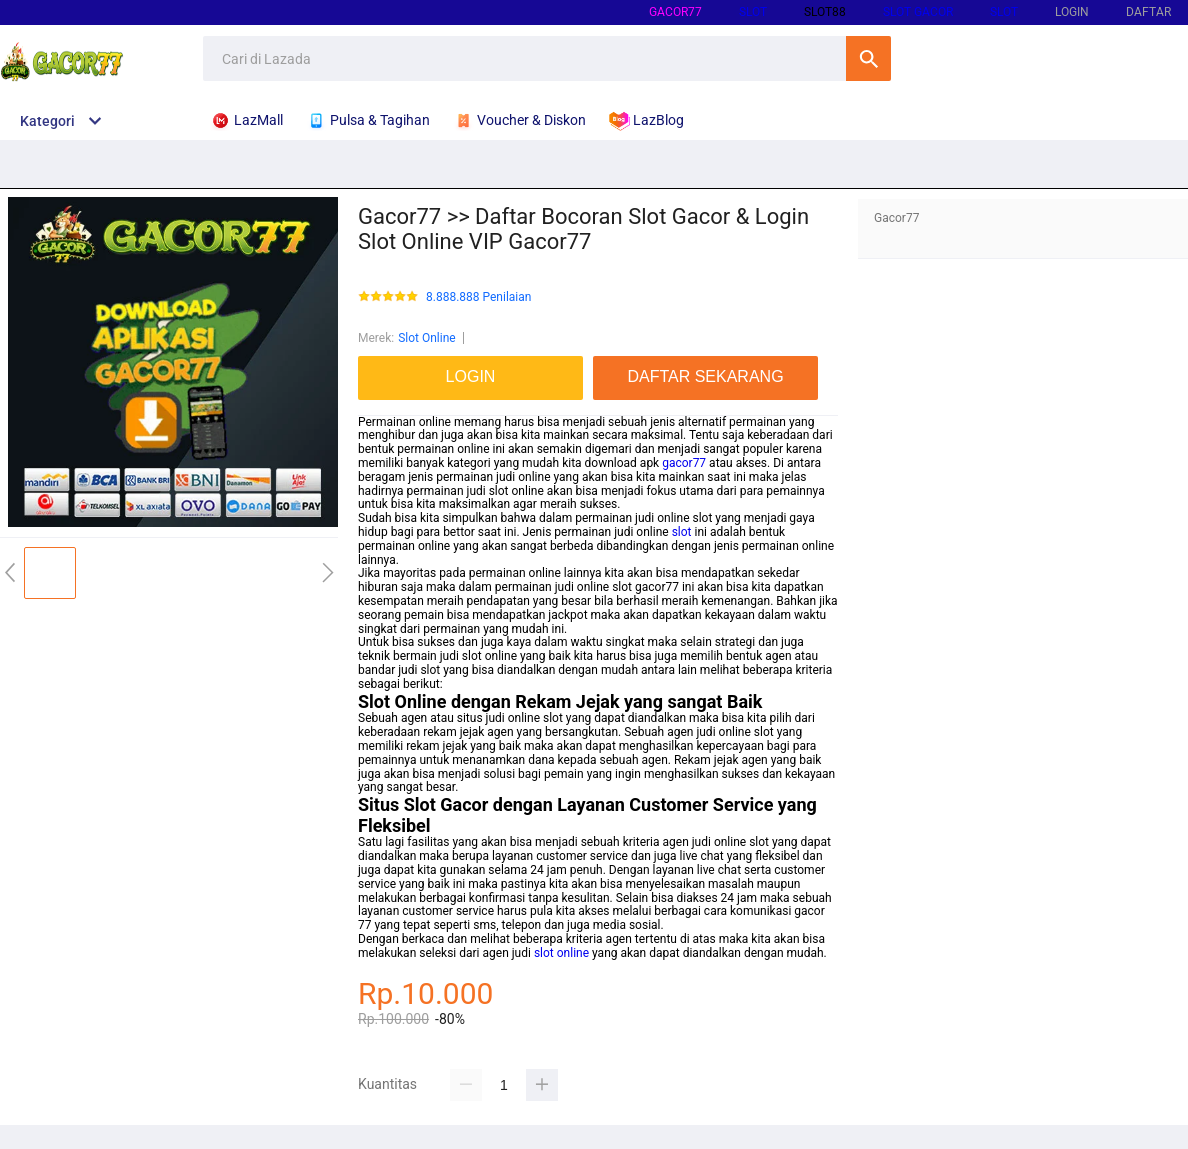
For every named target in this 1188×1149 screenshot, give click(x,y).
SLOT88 (825, 12)
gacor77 (675, 12)
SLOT (753, 12)
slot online (561, 953)
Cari (868, 58)
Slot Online (427, 338)
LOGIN (1072, 12)
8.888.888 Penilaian (478, 297)
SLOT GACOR (918, 12)
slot (682, 532)
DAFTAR (1148, 12)
